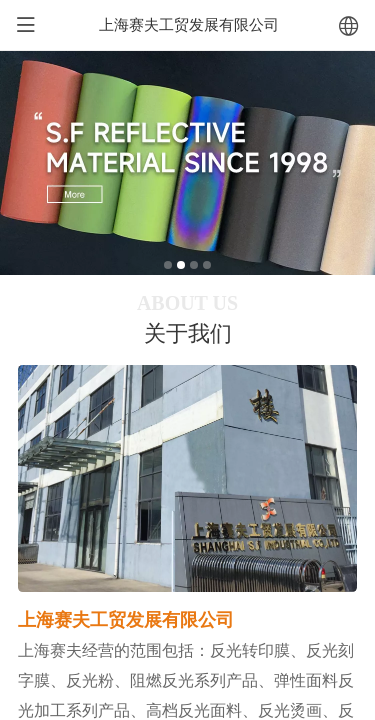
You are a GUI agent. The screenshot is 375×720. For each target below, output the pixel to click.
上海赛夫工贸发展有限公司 (189, 24)
